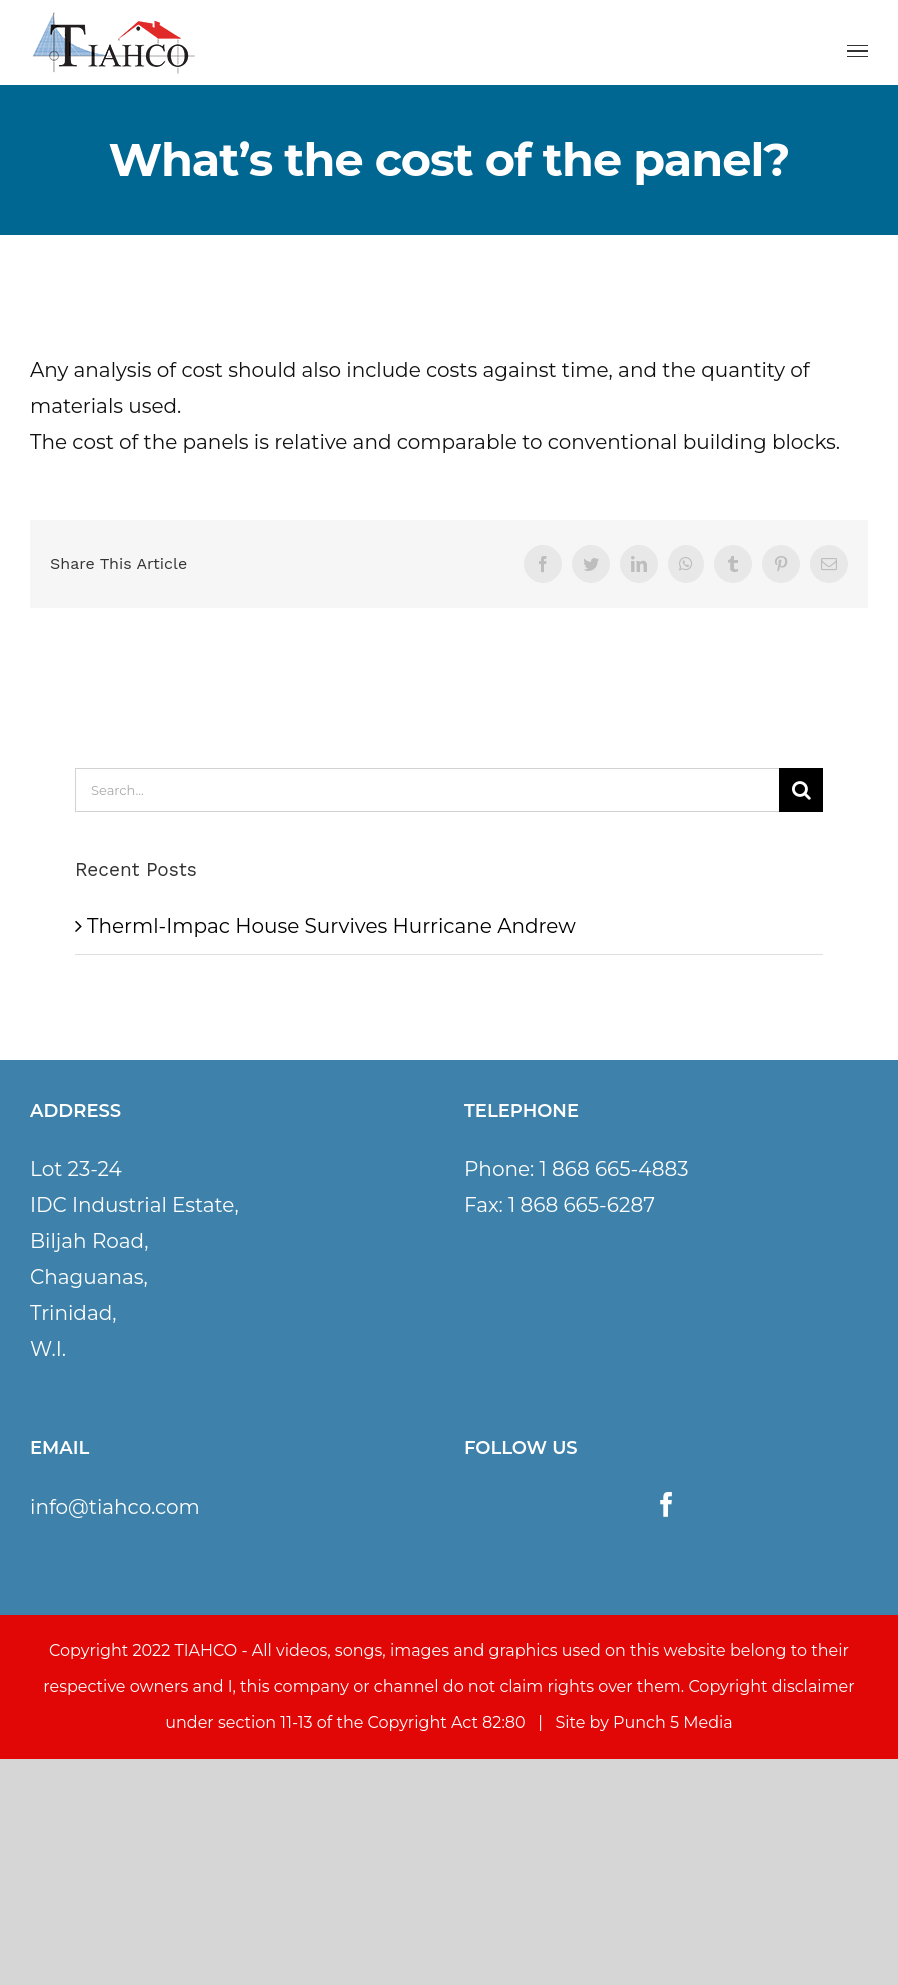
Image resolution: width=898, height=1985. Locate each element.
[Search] (801, 790)
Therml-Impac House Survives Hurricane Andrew (331, 926)
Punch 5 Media (673, 1722)
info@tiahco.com (115, 1507)
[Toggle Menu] (857, 51)
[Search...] (427, 790)
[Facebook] (666, 1504)
